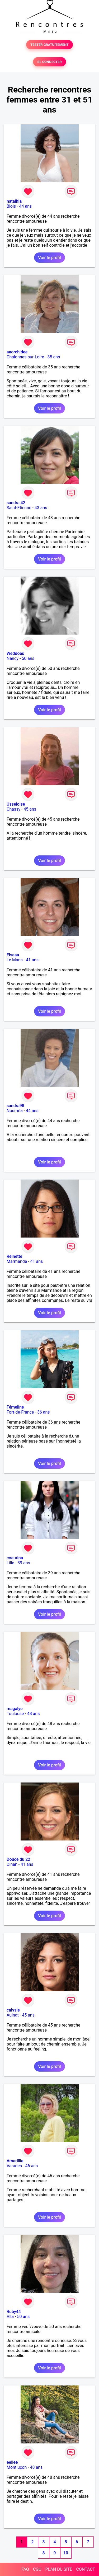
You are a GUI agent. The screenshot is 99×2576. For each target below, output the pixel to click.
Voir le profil (49, 257)
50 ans (28, 658)
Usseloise (16, 804)
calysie (13, 2010)
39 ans (23, 1562)
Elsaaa (13, 954)
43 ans (41, 507)
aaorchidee (17, 351)
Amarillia (15, 2160)
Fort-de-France (20, 1412)
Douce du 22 (18, 1859)
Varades (14, 2165)
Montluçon (17, 2467)
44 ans (25, 206)
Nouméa (15, 1110)
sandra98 (15, 1105)
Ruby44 (14, 2311)
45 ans (29, 809)
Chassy (13, 809)
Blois (11, 206)
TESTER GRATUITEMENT (49, 45)
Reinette (14, 1256)
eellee (12, 2462)
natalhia (14, 201)
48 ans (33, 1713)
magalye (15, 1708)
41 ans (32, 959)
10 (65, 2552)
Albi (10, 2316)
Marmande (17, 1261)
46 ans (31, 2165)
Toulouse (15, 1713)
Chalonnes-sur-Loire (25, 356)
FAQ (25, 2569)
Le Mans (15, 959)
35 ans (53, 356)
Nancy (12, 658)
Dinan (12, 1864)
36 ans (43, 1412)
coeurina (15, 1557)
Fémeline (15, 1407)
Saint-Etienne (19, 507)
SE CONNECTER (49, 62)
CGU (37, 2569)
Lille (10, 1562)
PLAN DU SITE (58, 2569)
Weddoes (15, 653)
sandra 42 (16, 502)
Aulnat (13, 2015)
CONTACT (85, 2569)
